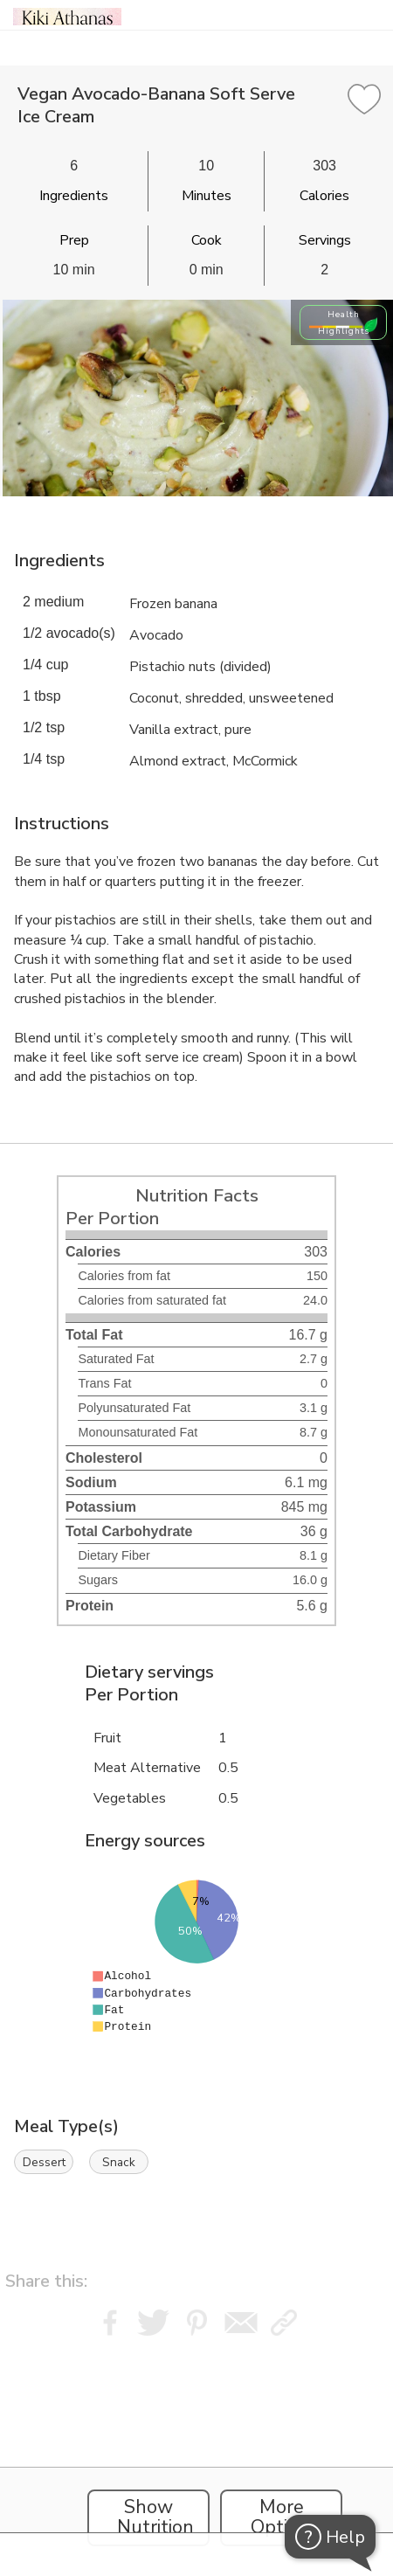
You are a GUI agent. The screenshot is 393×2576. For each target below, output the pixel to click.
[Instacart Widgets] (196, 2451)
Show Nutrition (155, 2517)
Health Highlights (343, 322)
